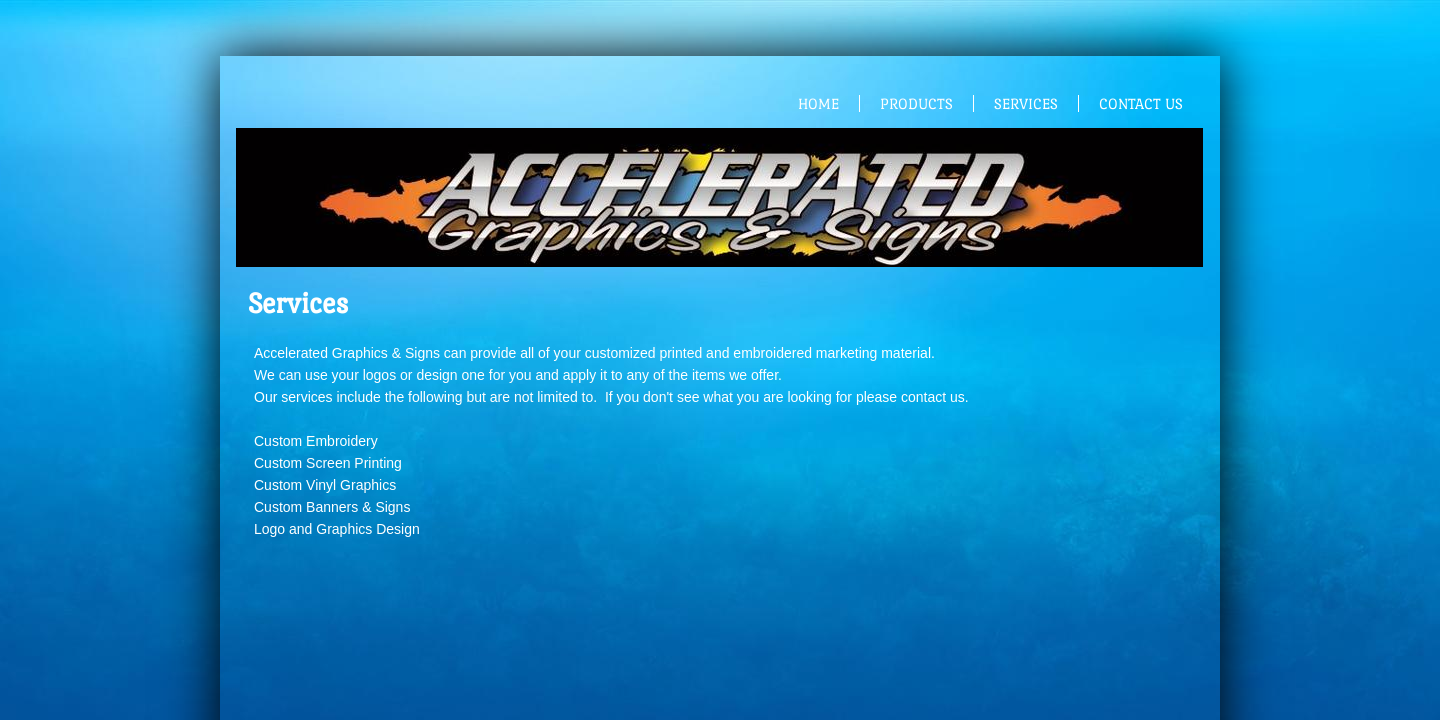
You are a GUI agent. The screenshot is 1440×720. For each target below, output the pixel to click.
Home (818, 103)
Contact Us (1141, 103)
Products (916, 103)
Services (1026, 103)
